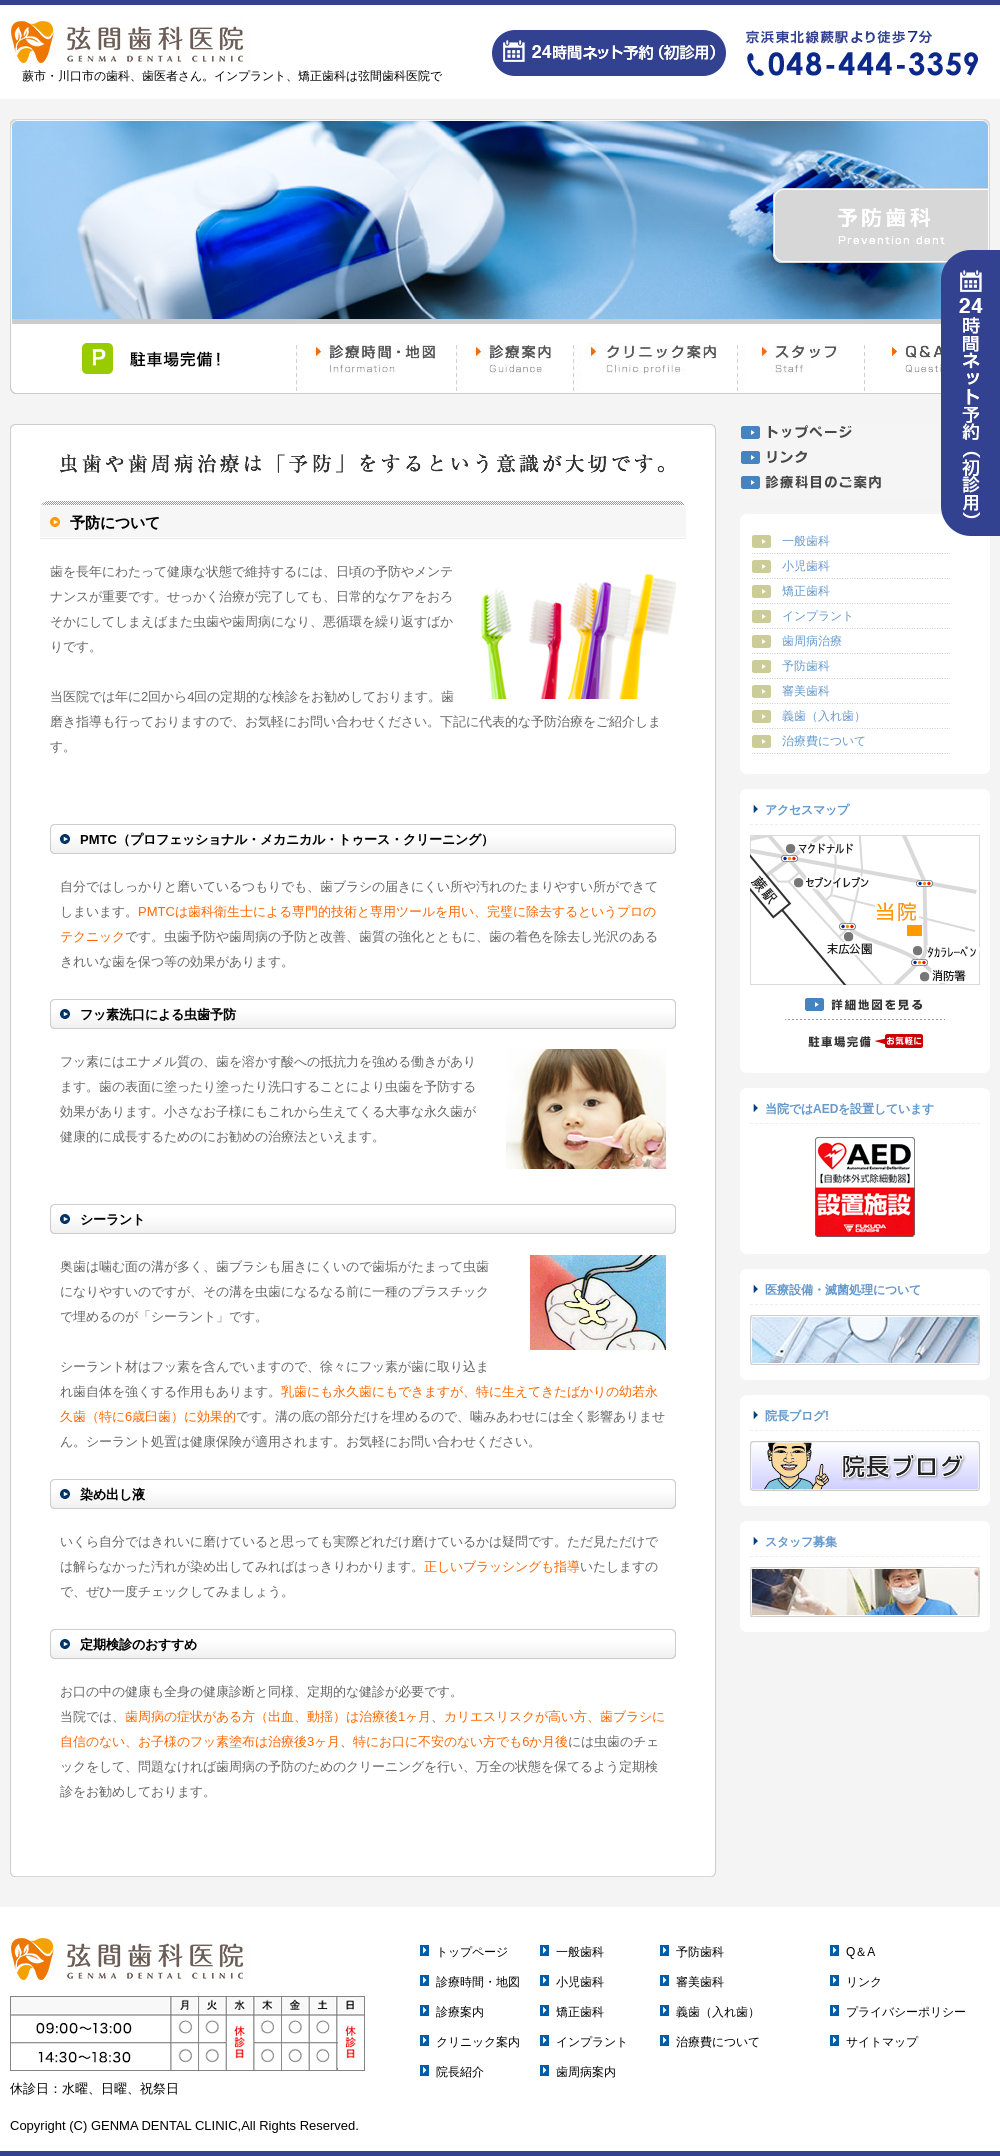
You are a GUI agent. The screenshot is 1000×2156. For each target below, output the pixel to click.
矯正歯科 (806, 591)
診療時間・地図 (478, 1982)
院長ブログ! (797, 1416)
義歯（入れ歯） (824, 716)
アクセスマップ (807, 810)
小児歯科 (806, 566)
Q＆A (860, 1952)
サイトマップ (882, 2042)
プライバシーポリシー (906, 2012)
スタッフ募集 (801, 1542)
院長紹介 (460, 2072)
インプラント (818, 616)
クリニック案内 (478, 2042)
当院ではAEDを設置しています (849, 1109)
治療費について (824, 741)
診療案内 (460, 2012)
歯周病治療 (812, 641)
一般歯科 (806, 541)
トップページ (472, 1952)
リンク (864, 1982)
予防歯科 (806, 666)
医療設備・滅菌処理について (843, 1290)
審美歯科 (806, 691)
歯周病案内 (586, 2072)
